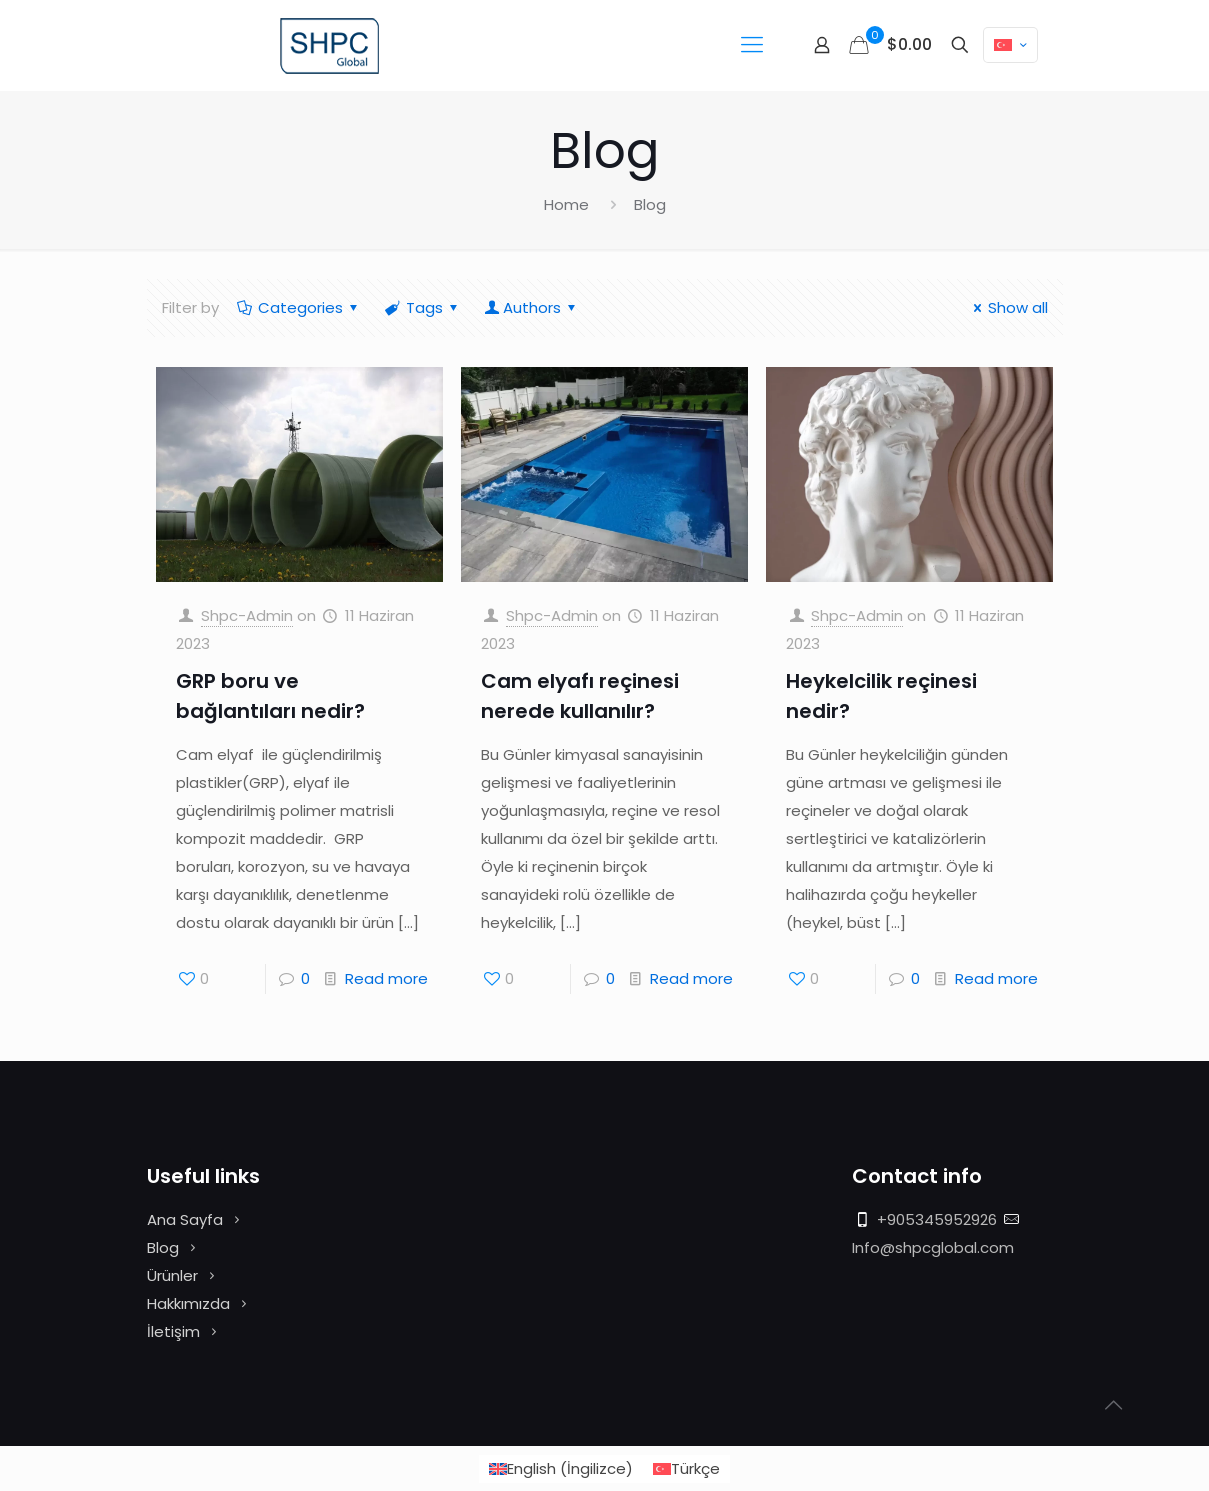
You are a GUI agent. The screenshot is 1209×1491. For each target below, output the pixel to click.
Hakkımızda (188, 1303)
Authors (532, 307)
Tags (423, 307)
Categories (299, 307)
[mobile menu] (752, 45)
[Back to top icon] (1113, 1405)
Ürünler (172, 1275)
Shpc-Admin (247, 615)
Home (566, 204)
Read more (386, 978)
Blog (163, 1247)
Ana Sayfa (185, 1219)
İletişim (173, 1331)
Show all (1007, 307)
